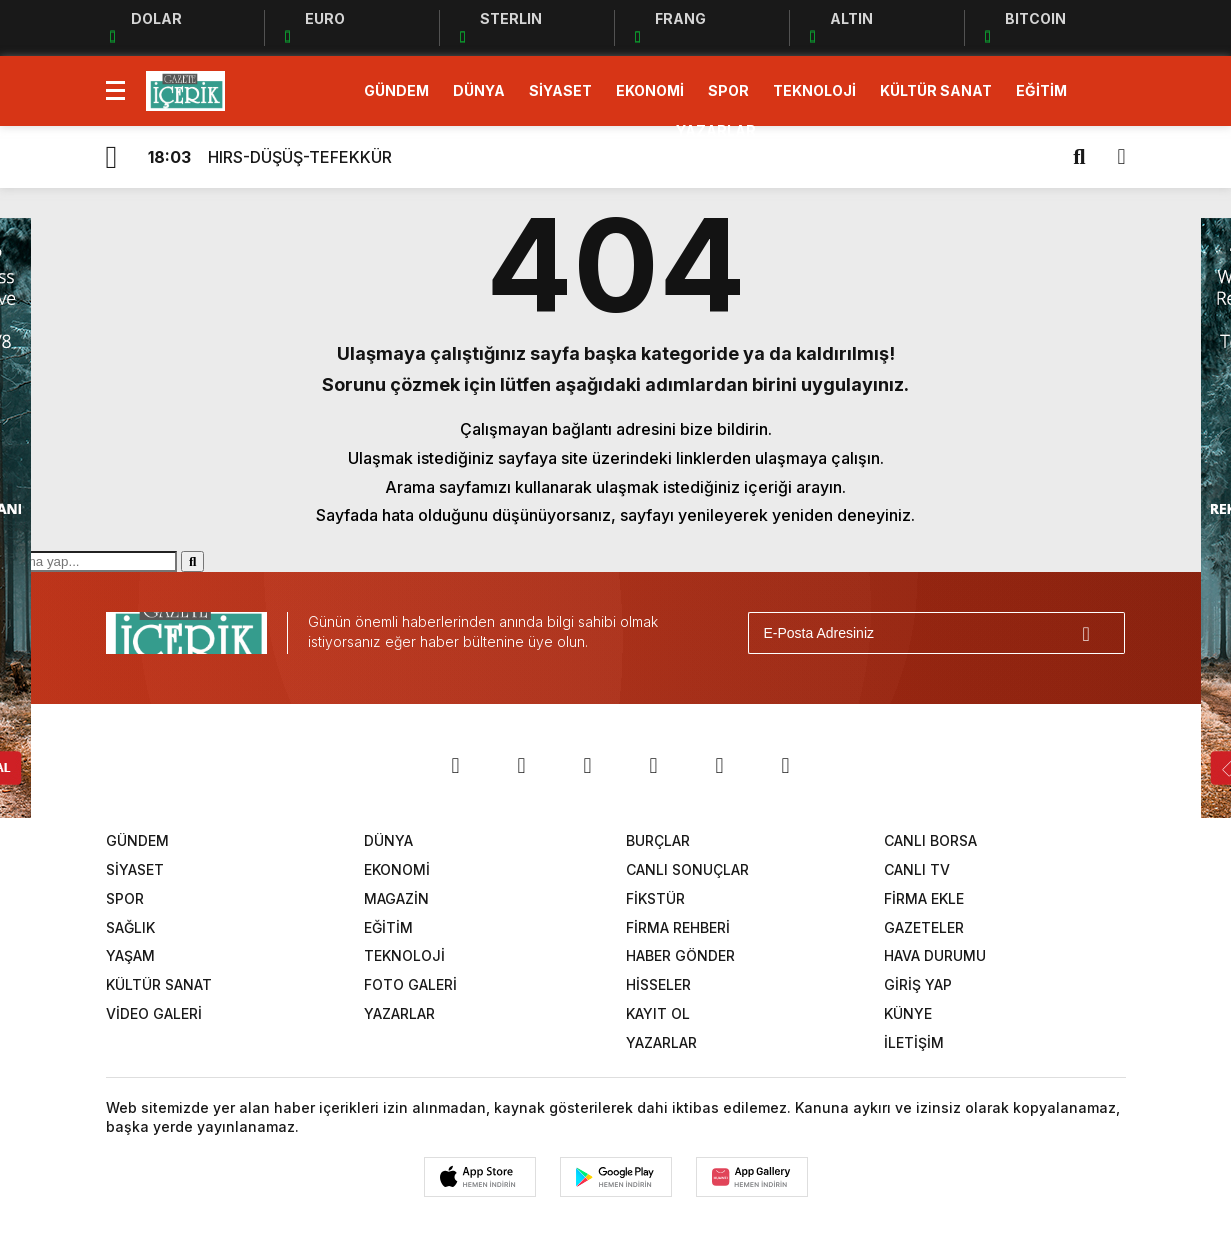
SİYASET (560, 90)
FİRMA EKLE (924, 898)
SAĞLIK (130, 927)
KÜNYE (908, 1013)
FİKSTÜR (655, 898)
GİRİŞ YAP (918, 984)
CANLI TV (917, 869)
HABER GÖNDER (680, 955)
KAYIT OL (658, 1013)
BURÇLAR (658, 840)
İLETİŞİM (914, 1042)
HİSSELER (658, 984)
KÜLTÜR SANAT (936, 90)
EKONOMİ (650, 90)
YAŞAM (130, 955)
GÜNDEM (396, 90)
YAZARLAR (716, 130)
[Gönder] (1101, 633)
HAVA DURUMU (935, 955)
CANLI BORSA (930, 840)
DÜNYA (479, 90)
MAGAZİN (396, 898)
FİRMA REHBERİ (678, 927)
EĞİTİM (1041, 90)
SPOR (728, 90)
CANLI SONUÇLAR (687, 869)
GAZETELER (924, 927)
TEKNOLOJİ (814, 90)
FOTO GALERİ (410, 984)
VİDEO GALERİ (154, 1013)
